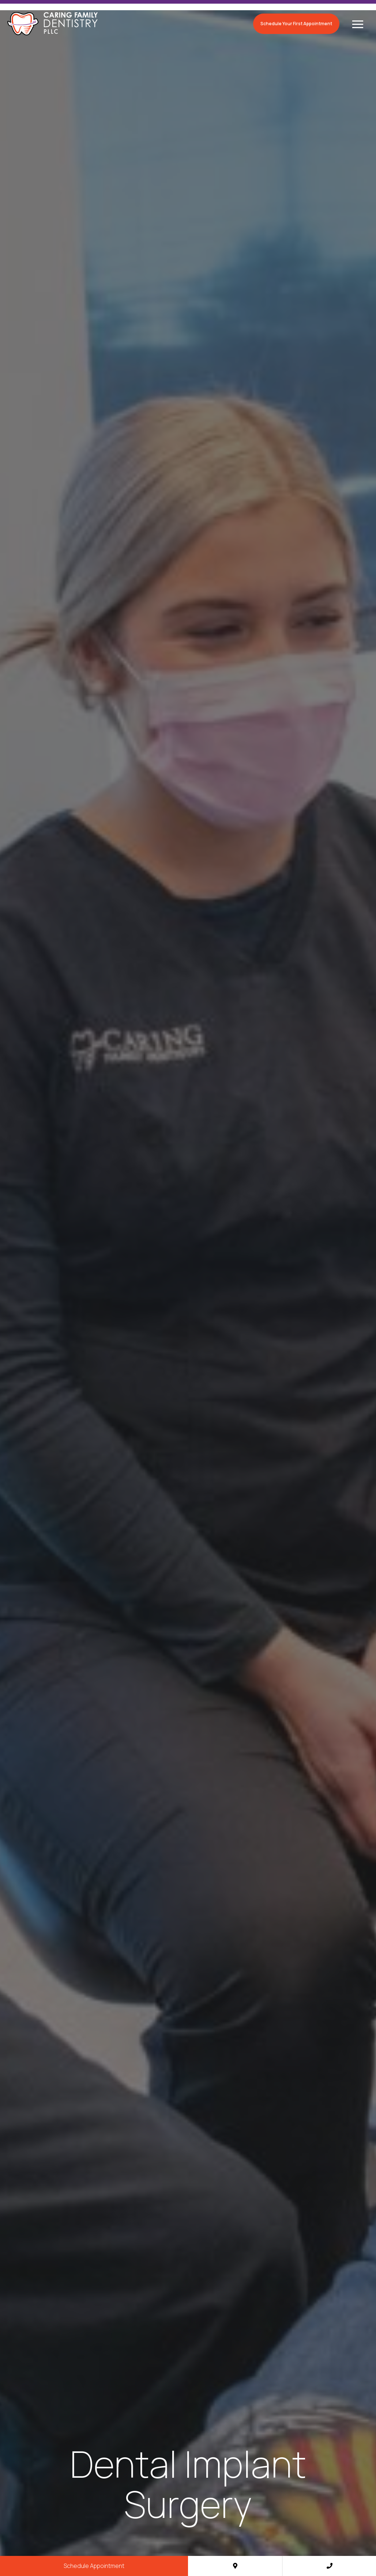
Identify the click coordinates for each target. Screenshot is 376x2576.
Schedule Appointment (94, 2566)
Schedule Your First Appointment (296, 23)
